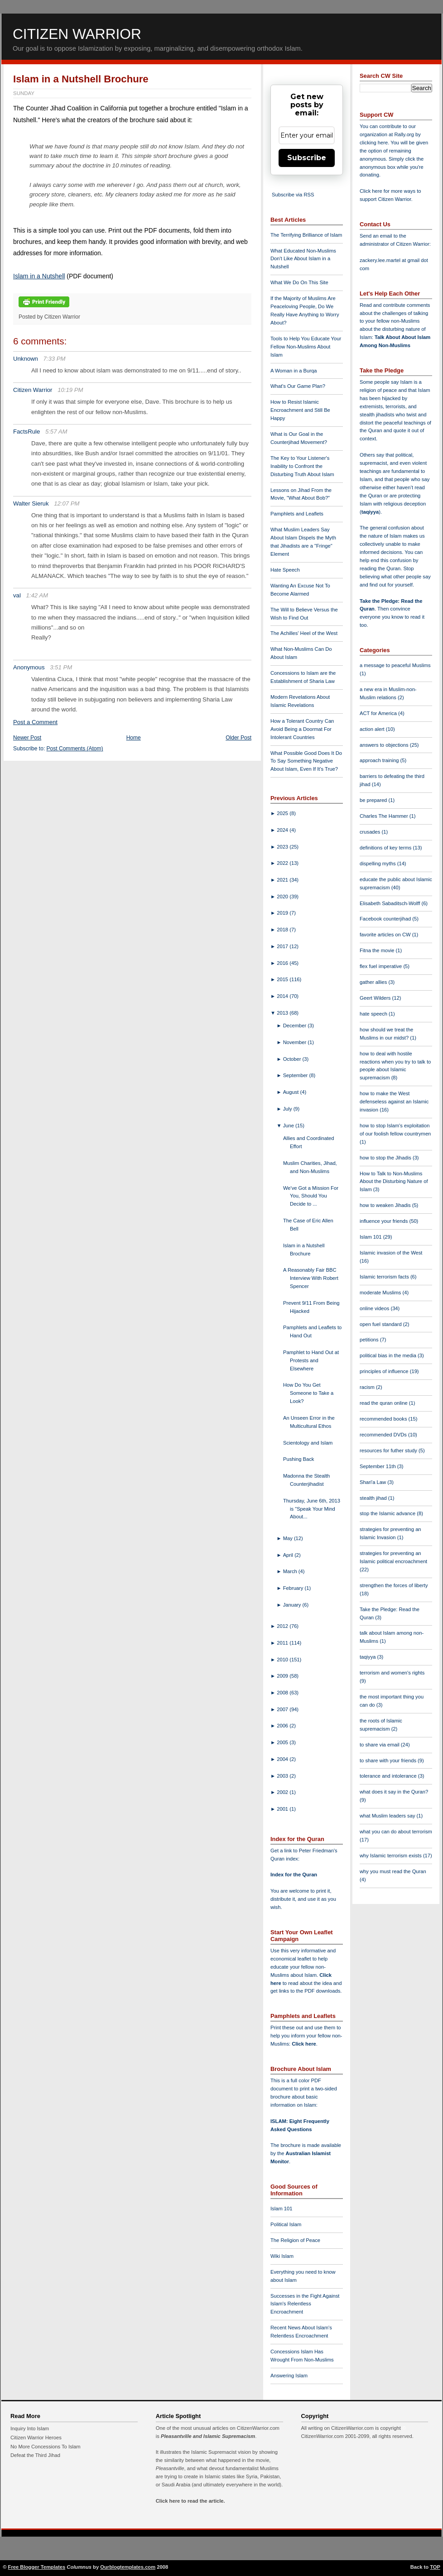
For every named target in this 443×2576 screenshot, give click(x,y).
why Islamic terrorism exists (391, 1855)
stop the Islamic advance (388, 1513)
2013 (283, 1013)
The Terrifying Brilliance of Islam (306, 235)
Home (133, 738)
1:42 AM (37, 595)
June (289, 1125)
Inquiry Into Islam (29, 2428)
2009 (283, 1676)
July (288, 1108)
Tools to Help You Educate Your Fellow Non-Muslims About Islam (305, 347)
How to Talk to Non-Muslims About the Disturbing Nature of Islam (394, 1182)
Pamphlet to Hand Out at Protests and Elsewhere (311, 1360)
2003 (283, 1776)
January (293, 1605)
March (291, 1571)
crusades (371, 832)
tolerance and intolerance (389, 1776)
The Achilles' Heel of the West (303, 633)
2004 (283, 1759)
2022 (283, 863)
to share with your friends (389, 1760)
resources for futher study (389, 1450)
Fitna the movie (378, 950)
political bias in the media (389, 1355)
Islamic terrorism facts (385, 1276)
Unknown (25, 358)
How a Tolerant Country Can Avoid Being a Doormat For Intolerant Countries (302, 729)
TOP (435, 2567)
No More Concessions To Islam (45, 2446)
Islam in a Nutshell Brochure (81, 79)
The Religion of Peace (295, 2240)
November (295, 1042)
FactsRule (26, 431)
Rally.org (404, 134)
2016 (283, 963)
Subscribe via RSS (293, 194)
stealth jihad (374, 1498)
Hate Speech (285, 569)
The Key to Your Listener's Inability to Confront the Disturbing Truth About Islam (302, 466)
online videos (375, 1308)
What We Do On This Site (299, 282)
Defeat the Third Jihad (35, 2455)
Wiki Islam (282, 2256)
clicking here (374, 142)
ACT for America (379, 713)
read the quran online (384, 1403)
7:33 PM (54, 358)
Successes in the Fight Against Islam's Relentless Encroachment (304, 2304)
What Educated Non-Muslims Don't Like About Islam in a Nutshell (303, 259)
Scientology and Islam (307, 1442)
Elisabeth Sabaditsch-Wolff (390, 903)
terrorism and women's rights (392, 1672)
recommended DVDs (384, 1434)
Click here (304, 2043)
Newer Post (27, 738)
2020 (283, 896)
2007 (283, 1709)
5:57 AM (56, 431)
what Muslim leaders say (388, 1815)
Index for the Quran (293, 1874)
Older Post (238, 738)
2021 (283, 880)
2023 (283, 846)
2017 (283, 946)
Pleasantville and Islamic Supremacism (208, 2436)
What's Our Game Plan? (297, 386)
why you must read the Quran (393, 1871)
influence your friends (384, 1221)
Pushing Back (298, 1459)
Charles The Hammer (384, 816)
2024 (283, 830)
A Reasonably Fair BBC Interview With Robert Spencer (310, 1278)
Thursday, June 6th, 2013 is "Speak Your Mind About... (311, 1509)
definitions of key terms (386, 847)
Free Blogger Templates (37, 2567)
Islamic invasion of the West (391, 1252)
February (294, 1588)
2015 (283, 979)
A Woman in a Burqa (293, 370)
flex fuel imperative (381, 966)
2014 (283, 996)
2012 (283, 1626)
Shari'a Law (373, 1482)
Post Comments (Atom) (75, 748)
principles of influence (385, 1371)
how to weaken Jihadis (386, 1205)
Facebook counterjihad (386, 918)
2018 (283, 929)
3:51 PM (61, 667)
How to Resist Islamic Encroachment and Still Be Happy (300, 410)
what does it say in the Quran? (394, 1791)
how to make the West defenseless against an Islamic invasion (394, 1101)
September (296, 1075)
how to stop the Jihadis (386, 1157)
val (17, 595)
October (293, 1059)
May (288, 1538)
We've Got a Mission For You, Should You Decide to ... (310, 1196)
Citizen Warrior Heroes (36, 2437)
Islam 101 (281, 2208)
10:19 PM (70, 389)
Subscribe (306, 157)
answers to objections (385, 745)
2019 (283, 913)
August (291, 1092)
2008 (283, 1692)
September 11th (378, 1466)
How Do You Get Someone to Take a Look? (308, 1393)
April (289, 1555)
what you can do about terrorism (396, 1831)
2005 (283, 1742)
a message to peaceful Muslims (395, 665)
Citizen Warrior (77, 34)
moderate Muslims (381, 1292)
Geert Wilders (376, 998)
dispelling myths (378, 863)
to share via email (380, 1744)
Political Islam (285, 2224)
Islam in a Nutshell (39, 276)
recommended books (384, 1419)
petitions (370, 1339)
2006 (283, 1725)
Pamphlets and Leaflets (296, 513)
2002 (283, 1792)
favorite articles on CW (386, 934)
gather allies (374, 982)
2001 (283, 1809)
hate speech (374, 1013)
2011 (283, 1643)
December (295, 1025)
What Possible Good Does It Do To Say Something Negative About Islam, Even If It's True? (306, 761)
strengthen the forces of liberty (394, 1585)
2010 (283, 1659)
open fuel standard (381, 1324)
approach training (380, 760)
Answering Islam (289, 2375)
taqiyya (370, 512)
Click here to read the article (190, 2501)
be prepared (374, 800)
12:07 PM (66, 503)
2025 (283, 813)
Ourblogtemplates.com (127, 2567)
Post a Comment (35, 722)
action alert (373, 729)
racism (368, 1387)
